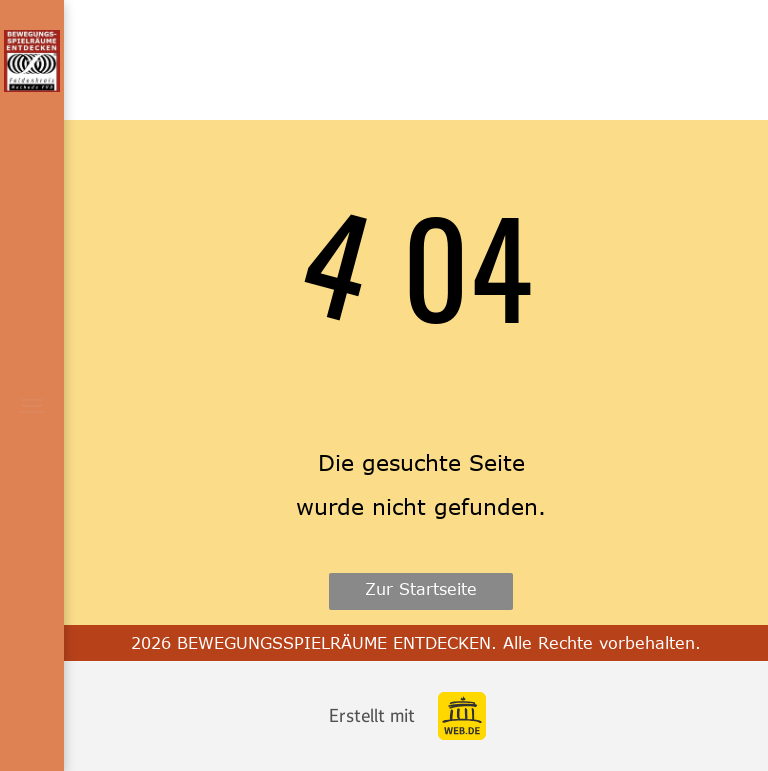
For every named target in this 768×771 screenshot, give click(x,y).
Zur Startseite (421, 589)
